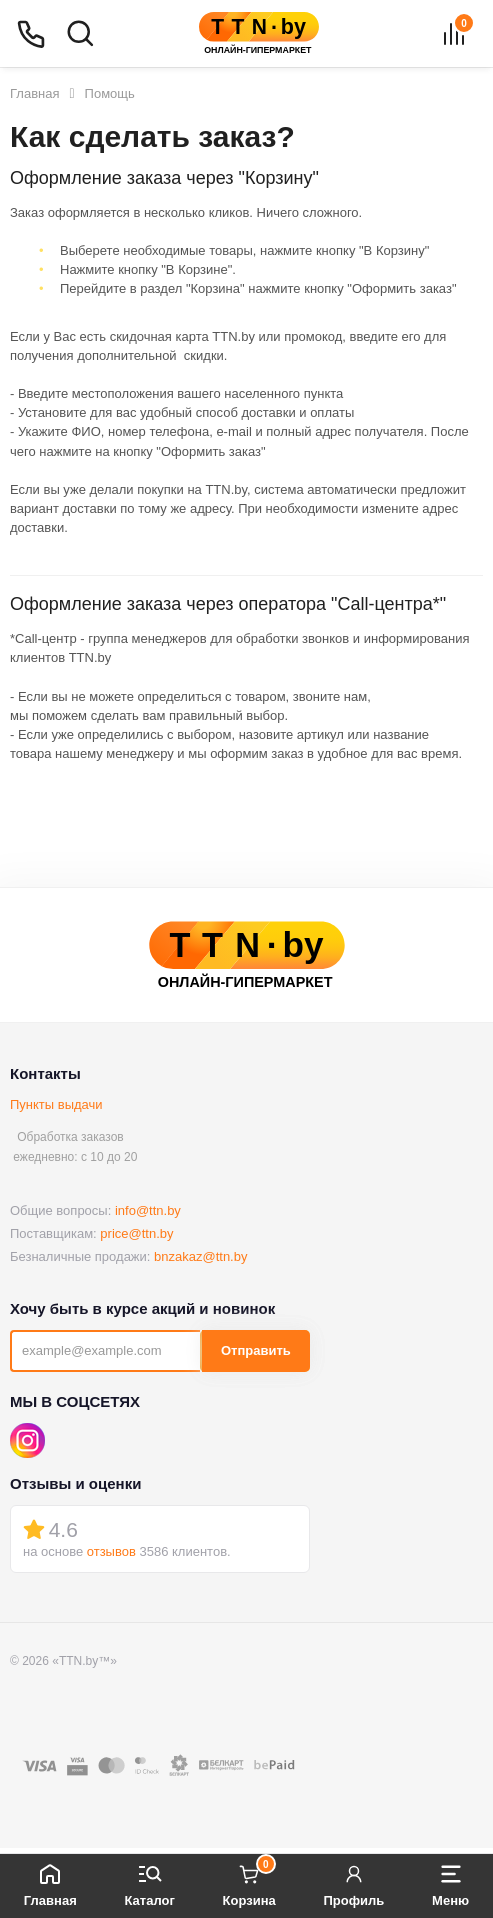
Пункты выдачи (56, 1104)
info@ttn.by (148, 1210)
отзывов (111, 1551)
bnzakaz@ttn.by (200, 1256)
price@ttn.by (136, 1233)
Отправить (256, 1350)
